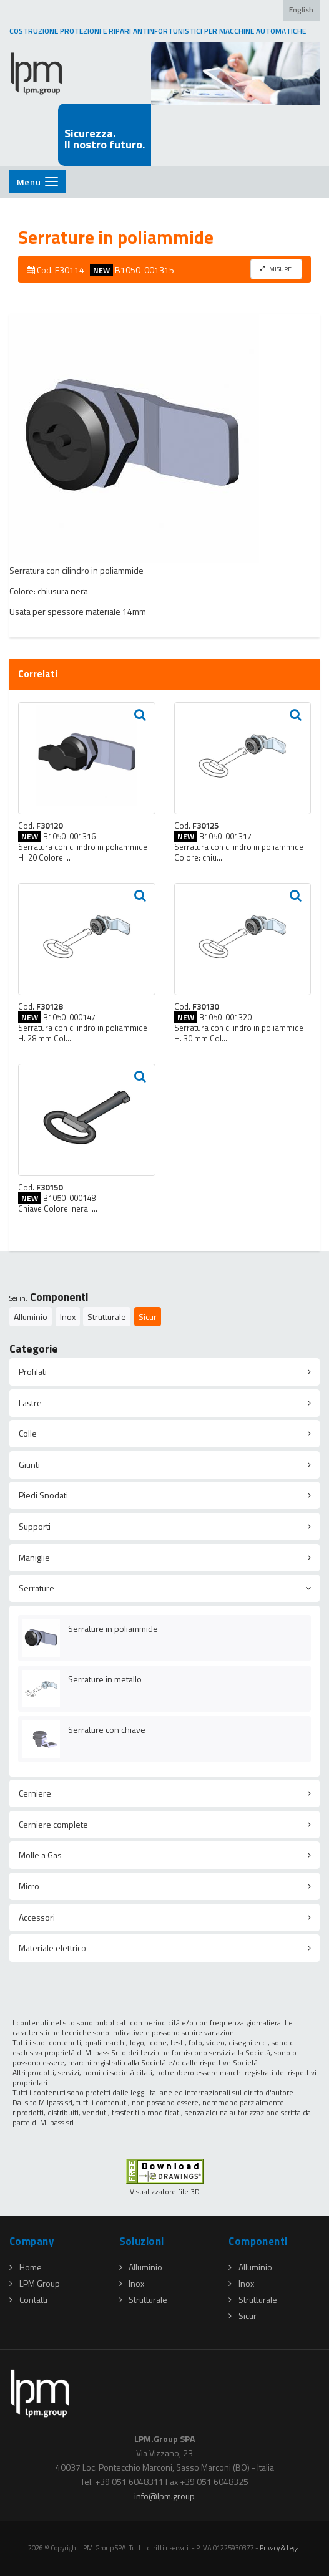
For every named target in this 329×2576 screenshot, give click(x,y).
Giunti (29, 1464)
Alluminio (30, 1316)
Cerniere (35, 1793)
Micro (29, 1886)
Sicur (148, 1316)
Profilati (33, 1371)
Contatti (28, 2299)
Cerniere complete (53, 1824)
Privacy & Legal (280, 2547)
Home (25, 2267)
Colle (28, 1433)
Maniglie (34, 1557)
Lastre (30, 1402)
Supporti (35, 1526)
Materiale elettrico (52, 1947)
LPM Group (34, 2283)
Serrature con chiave (106, 1729)
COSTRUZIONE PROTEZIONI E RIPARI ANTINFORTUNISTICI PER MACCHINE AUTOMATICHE (157, 31)
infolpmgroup (164, 2495)
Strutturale (106, 1316)
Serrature (36, 1587)
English (301, 10)
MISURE (276, 269)
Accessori (37, 1917)
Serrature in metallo (105, 1679)
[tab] (164, 1372)
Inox (68, 1316)
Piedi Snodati (43, 1495)
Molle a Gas (40, 1854)
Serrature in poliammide (113, 1628)
